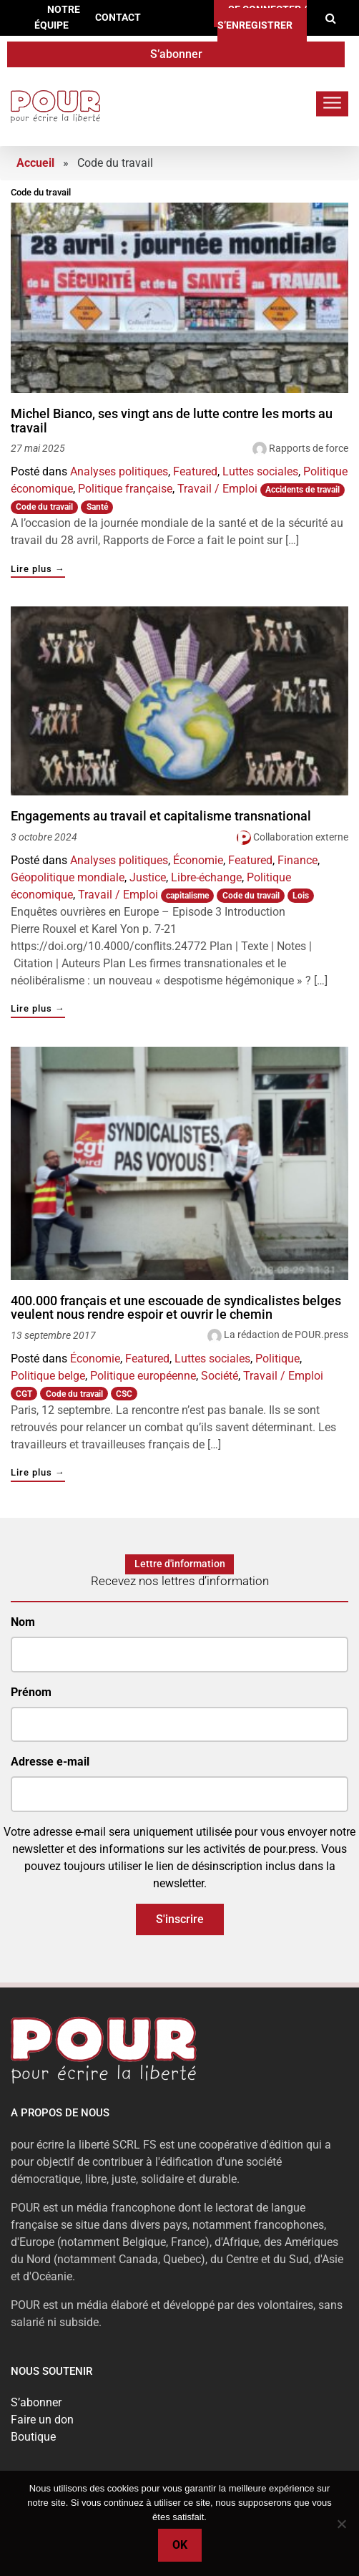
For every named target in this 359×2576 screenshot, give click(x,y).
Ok (179, 2545)
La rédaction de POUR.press (286, 1334)
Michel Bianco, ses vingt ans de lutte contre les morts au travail (172, 421)
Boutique (33, 2437)
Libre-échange (206, 877)
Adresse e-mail (50, 1761)
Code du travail (44, 507)
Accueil (35, 163)
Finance (297, 860)
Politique (277, 1358)
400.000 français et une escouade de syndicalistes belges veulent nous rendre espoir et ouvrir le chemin (176, 1308)
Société (219, 1376)
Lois (300, 896)
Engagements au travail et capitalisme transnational (161, 816)
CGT (24, 1394)
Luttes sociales (260, 471)
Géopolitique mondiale (67, 877)
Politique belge (48, 1376)
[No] (341, 2524)
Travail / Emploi (217, 488)
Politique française (125, 488)
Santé (97, 507)
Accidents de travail (302, 490)
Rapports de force (308, 448)
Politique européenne (143, 1376)
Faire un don (42, 2419)
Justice (147, 877)
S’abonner (176, 54)
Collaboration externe (300, 837)
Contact (118, 17)
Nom (23, 1622)
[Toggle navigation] (332, 103)
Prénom (31, 1692)
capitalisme (187, 896)
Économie (198, 860)
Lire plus (38, 569)
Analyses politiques (119, 471)
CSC (124, 1394)
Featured (195, 471)
